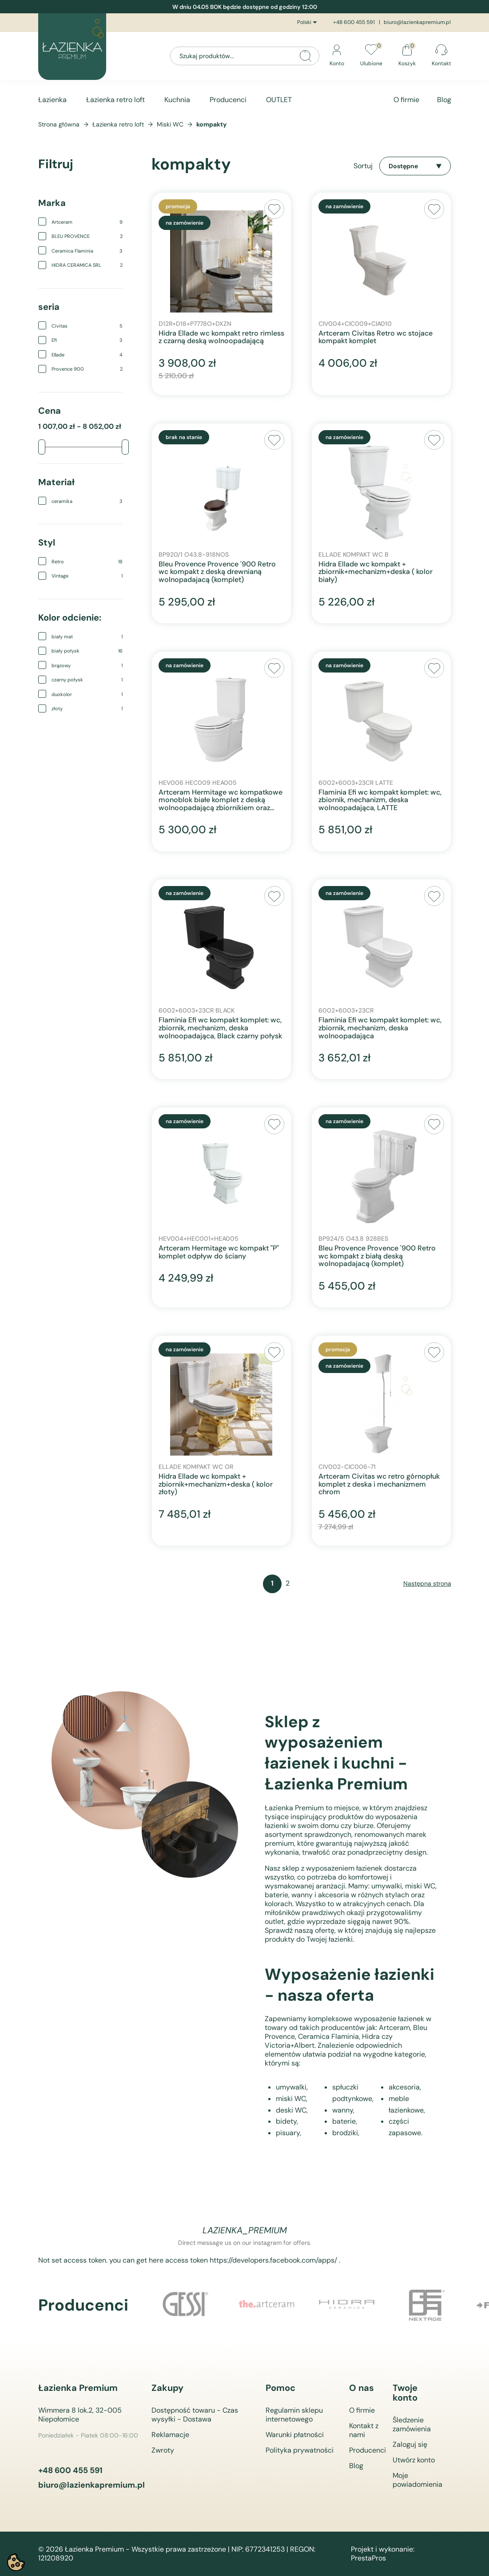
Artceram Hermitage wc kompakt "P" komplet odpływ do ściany (219, 1252)
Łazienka (52, 99)
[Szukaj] (244, 56)
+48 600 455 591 (354, 22)
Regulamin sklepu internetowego (294, 2415)
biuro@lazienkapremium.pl (417, 22)
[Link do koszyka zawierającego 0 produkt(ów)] (407, 56)
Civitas (87, 325)
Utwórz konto (414, 2460)
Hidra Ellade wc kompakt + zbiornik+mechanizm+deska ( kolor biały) (375, 572)
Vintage (87, 575)
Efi (87, 340)
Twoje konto (405, 2392)
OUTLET (279, 99)
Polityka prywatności (300, 2450)
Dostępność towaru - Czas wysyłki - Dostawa (194, 2415)
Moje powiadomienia (417, 2480)
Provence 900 (87, 368)
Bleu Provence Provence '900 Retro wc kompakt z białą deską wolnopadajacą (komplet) (377, 1256)
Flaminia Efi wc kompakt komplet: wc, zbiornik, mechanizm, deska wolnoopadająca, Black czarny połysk (220, 1028)
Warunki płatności (295, 2434)
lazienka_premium (245, 2230)
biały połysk (87, 650)
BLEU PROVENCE (87, 236)
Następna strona (427, 1583)
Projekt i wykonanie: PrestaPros (382, 2554)
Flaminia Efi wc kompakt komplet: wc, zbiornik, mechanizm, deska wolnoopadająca (379, 1028)
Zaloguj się (410, 2444)
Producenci (228, 99)
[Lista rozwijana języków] (308, 23)
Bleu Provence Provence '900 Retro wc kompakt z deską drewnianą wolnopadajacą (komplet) (217, 572)
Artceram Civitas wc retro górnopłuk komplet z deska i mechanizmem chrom (379, 1484)
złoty (87, 708)
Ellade (87, 354)
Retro (87, 561)
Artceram (87, 222)
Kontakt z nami (363, 2430)
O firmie (406, 99)
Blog (444, 99)
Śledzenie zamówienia (412, 2424)
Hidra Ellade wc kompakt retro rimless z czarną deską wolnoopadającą (221, 337)
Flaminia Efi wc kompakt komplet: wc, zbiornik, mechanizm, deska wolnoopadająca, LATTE (379, 800)
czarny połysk (87, 679)
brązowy (87, 665)
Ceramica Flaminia (87, 250)
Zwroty (162, 2450)
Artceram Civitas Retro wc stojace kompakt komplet (375, 337)
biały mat (87, 636)
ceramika (87, 501)
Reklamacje (170, 2434)
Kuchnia (177, 99)
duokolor (87, 694)
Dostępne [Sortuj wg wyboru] (415, 166)
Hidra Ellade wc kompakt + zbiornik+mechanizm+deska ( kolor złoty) (216, 1484)
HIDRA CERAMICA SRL (87, 265)
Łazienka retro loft (115, 99)
